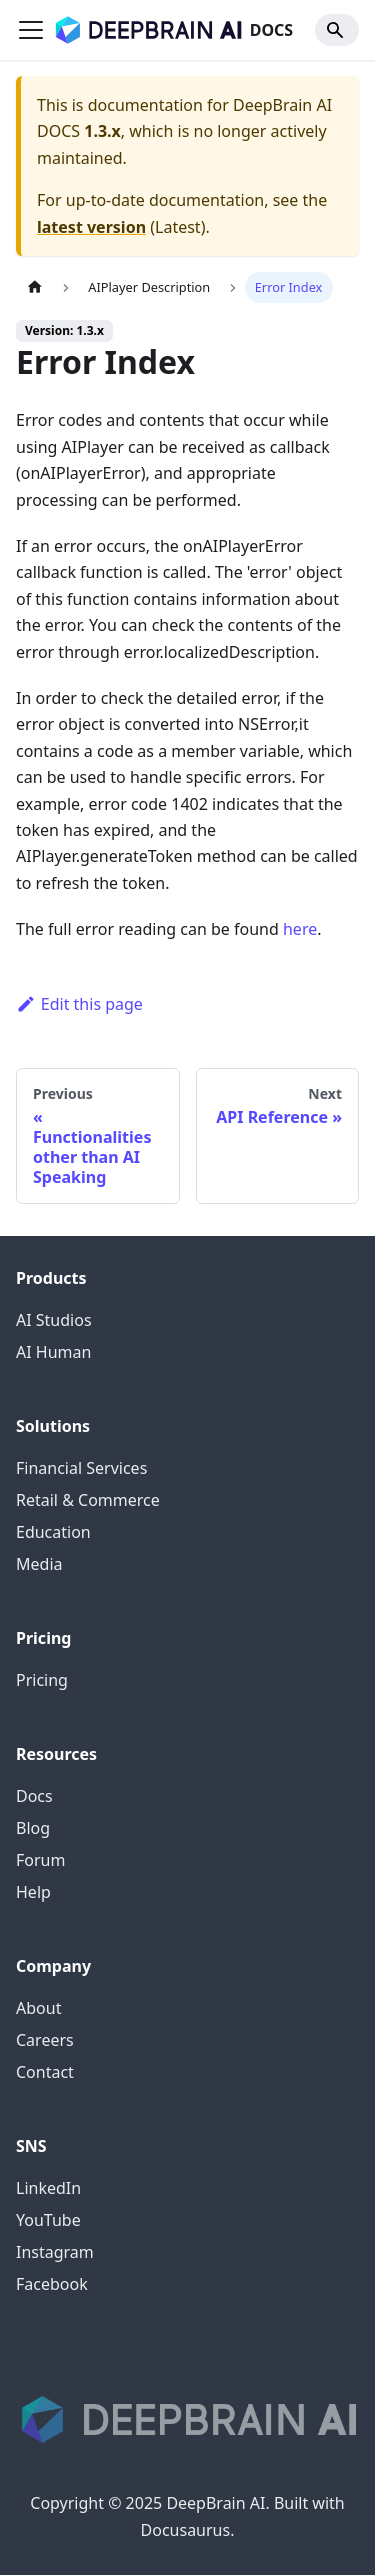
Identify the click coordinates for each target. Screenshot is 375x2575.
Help (33, 1892)
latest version (91, 227)
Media (39, 1564)
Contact (45, 2072)
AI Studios (54, 1320)
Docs (34, 1796)
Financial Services (81, 1468)
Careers (45, 2040)
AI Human (53, 1352)
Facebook (52, 2284)
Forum (40, 1860)
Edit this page (79, 1004)
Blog (33, 1828)
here (300, 929)
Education (53, 1532)
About (38, 2008)
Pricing (42, 1680)
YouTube (48, 2220)
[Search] (337, 30)
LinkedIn (48, 2188)
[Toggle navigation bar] (31, 30)
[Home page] (35, 287)
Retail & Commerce (88, 1500)
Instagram (55, 2252)
